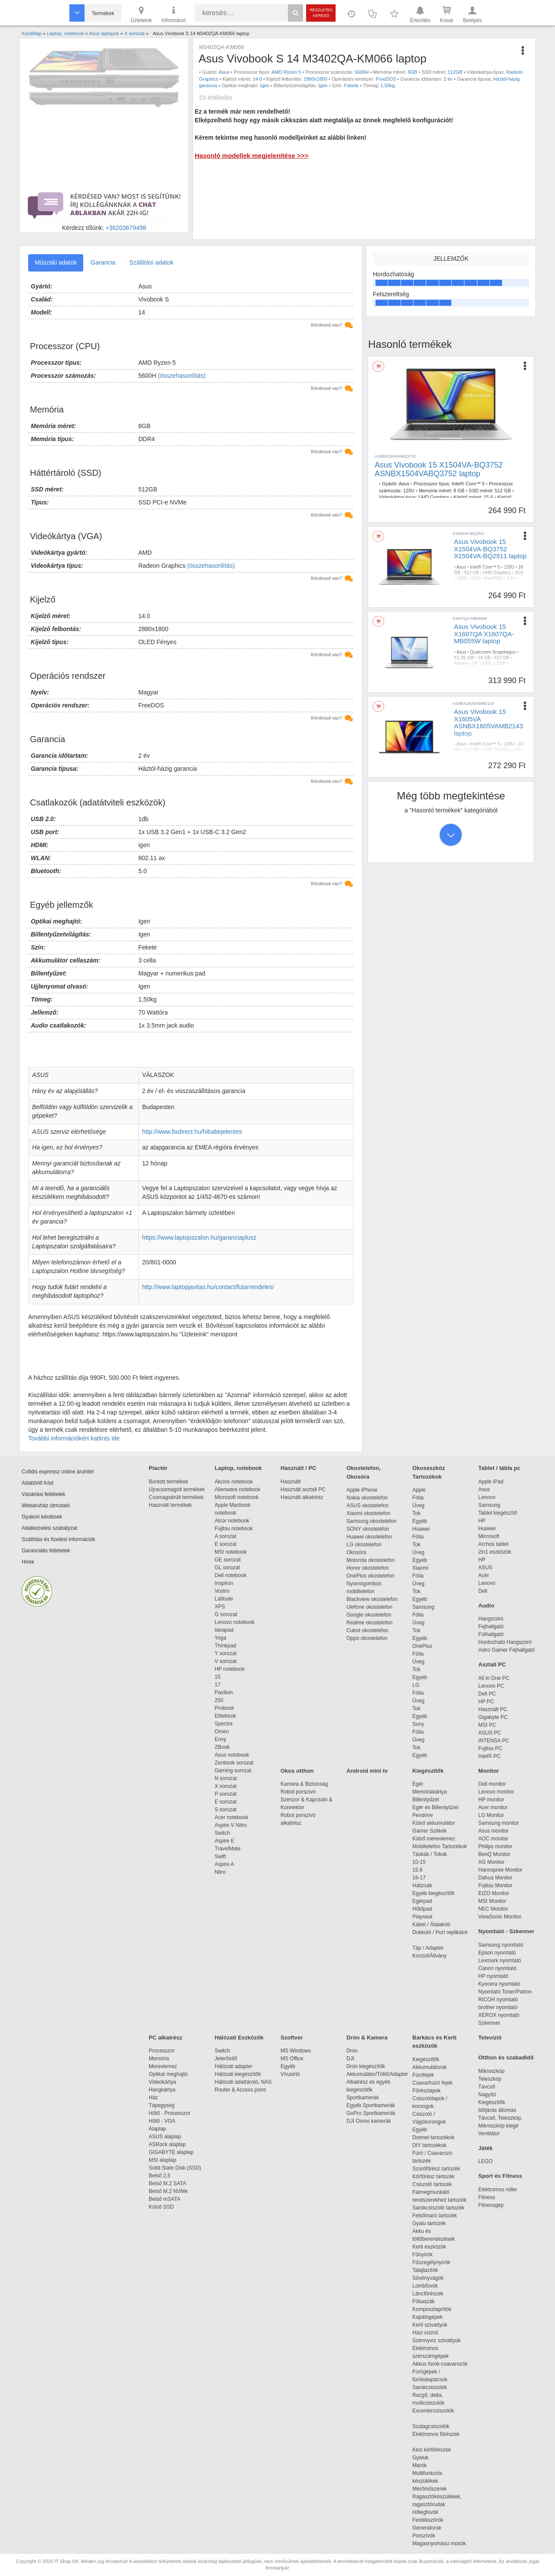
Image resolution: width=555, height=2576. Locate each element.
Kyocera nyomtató (499, 1984)
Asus (224, 72)
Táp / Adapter (428, 1948)
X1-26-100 (464, 657)
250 (219, 1700)
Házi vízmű (425, 2333)
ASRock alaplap (169, 2144)
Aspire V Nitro (232, 1825)
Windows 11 (465, 669)
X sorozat (226, 1786)
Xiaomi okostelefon (368, 1513)
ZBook (222, 1747)
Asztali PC (492, 1664)
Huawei (421, 1529)
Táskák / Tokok (429, 1854)
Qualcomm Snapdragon (493, 652)
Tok (416, 1513)
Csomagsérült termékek (176, 1497)
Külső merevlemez (433, 1839)
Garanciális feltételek (46, 1551)
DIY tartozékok (429, 2145)
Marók (425, 2465)
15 (217, 1677)
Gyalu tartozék (429, 2223)
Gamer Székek (429, 1831)
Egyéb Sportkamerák (372, 2105)
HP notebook (230, 1669)
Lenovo (486, 1497)
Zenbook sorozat (234, 1763)
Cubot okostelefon (367, 1630)
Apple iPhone (361, 1490)
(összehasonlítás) (182, 375)
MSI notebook (231, 1552)
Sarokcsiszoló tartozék (438, 2208)
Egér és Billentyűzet (435, 1807)
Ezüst (489, 584)
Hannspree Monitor (500, 1870)
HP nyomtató (493, 1976)
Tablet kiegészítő (497, 1513)
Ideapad (224, 1630)
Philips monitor (495, 1846)
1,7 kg (505, 584)
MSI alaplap (162, 2160)
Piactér (158, 1468)
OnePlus (422, 1646)
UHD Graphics (433, 497)
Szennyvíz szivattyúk (436, 2340)
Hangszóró (490, 1619)
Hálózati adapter (233, 2066)
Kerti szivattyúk (429, 2325)
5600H (362, 72)
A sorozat (225, 1536)
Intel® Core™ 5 (468, 483)
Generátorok (426, 2528)
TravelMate (229, 1849)
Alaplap (157, 2129)
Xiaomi (420, 1568)
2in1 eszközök (494, 1552)
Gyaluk (430, 2458)
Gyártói (461, 584)
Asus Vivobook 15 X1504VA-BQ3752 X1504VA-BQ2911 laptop (490, 549)
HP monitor (491, 1800)
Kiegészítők (428, 1771)
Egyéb (419, 1521)
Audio (486, 1605)
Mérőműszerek (429, 2489)
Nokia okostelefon (367, 1498)
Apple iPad (490, 1482)
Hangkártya (162, 2090)
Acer (483, 1575)
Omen (222, 1731)
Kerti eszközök (429, 2247)
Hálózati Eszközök (239, 2037)
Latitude (224, 1599)
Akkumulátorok (433, 2067)
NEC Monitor (493, 1909)
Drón (352, 2051)
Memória (159, 2059)
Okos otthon (297, 1771)
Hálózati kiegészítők (238, 2074)
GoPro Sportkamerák (370, 2113)
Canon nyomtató (497, 1968)
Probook (224, 1708)
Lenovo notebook (235, 1622)
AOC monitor (493, 1839)
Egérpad (422, 1901)
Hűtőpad (422, 1909)
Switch (222, 1833)
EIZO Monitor (493, 1893)
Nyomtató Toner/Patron (505, 1992)
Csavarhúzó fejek (436, 2083)
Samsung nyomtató (500, 1945)
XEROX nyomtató (498, 2015)
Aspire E (224, 1841)
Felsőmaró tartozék (434, 2216)
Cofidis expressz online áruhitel (58, 1472)
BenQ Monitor (494, 1854)
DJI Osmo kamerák (370, 2121)
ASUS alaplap (166, 2137)
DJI (350, 2059)
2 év (448, 79)
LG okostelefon (364, 1545)
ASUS (485, 1568)
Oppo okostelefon (366, 1638)
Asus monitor (493, 1831)
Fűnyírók (422, 2255)
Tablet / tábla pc (499, 1468)
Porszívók (423, 2536)
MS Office (292, 2059)
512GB (454, 72)
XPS (220, 1607)
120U (409, 490)
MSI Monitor (492, 1901)
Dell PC (487, 1694)
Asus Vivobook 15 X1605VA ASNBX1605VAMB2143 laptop (488, 722)
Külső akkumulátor (433, 1823)
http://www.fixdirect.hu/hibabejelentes (192, 1131)
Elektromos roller (497, 2189)
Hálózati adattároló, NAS (243, 2082)
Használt (291, 1482)
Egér (417, 1784)
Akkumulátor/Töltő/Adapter (377, 2074)
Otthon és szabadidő (506, 2057)
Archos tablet (493, 1544)
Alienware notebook (237, 1489)
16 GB (484, 657)
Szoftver (292, 2037)
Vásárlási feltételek (43, 1494)
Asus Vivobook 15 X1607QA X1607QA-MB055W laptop (484, 634)
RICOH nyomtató (498, 2000)
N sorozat (226, 1778)
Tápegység (161, 2105)
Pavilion (224, 1692)
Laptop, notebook (238, 1468)
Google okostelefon (368, 1615)
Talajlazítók (425, 2270)
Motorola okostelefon (370, 1560)
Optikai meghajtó (168, 2074)
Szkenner (489, 2023)
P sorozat (225, 1794)
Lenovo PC (491, 1686)
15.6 (417, 1870)
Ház (153, 2098)
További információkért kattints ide (74, 1438)
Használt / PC (298, 1468)
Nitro (220, 1872)
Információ (173, 13)
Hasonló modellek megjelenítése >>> (251, 155)
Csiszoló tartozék (432, 2184)
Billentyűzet (425, 1800)
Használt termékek (170, 1505)
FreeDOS (386, 79)
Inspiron (224, 1583)
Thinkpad (225, 1646)
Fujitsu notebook (234, 1528)
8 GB (459, 490)
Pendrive (422, 1815)
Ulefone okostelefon (369, 1607)
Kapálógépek (427, 2317)
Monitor (488, 1771)
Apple (419, 1490)
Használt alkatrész (302, 1497)
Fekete (351, 85)
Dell (482, 1591)
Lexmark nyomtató (499, 1960)
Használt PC (492, 1709)
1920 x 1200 (494, 663)
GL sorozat (227, 1568)
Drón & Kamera (367, 2037)
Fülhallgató (491, 1634)
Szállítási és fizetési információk (58, 1539)
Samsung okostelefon (371, 1521)
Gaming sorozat (234, 1771)
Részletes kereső (321, 13)
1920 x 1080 (468, 578)
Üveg (418, 1505)
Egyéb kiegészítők (433, 1893)
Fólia (418, 1498)
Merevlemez (163, 2066)
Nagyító (487, 2095)
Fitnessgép (491, 2205)
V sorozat (226, 1661)
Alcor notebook (232, 1521)
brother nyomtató (498, 2007)
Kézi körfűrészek (436, 2450)
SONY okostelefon (367, 1529)
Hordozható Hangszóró (505, 1642)
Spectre (223, 1724)
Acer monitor (493, 1807)
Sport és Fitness (500, 2176)
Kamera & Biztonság (304, 1784)
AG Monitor (491, 1862)
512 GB (503, 490)
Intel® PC (489, 1756)
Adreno (461, 663)
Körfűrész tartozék (433, 2176)
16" (475, 663)
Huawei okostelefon (369, 1537)
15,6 (488, 497)
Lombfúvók (425, 2286)
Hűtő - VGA (162, 2121)
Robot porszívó (298, 1792)
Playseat (422, 1917)
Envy (220, 1739)
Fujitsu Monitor (495, 1885)
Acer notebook (231, 1817)
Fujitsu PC (490, 1748)
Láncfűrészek (432, 2294)
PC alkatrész (165, 2037)
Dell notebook (230, 1575)
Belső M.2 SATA (167, 2183)
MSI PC (487, 1725)
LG (415, 1685)
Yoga (220, 1638)
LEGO (485, 2161)
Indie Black (464, 674)
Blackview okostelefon (372, 1599)
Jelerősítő (226, 2059)
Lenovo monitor (496, 1792)
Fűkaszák (423, 2301)
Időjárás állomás (497, 2110)
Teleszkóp (489, 2079)
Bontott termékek (168, 1482)
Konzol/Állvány (429, 1956)
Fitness (486, 2197)
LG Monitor (491, 1815)
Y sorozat (225, 1653)
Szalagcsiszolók (430, 2426)
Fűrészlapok (430, 2091)
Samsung (423, 1607)
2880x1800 (315, 79)
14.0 (257, 79)
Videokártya (162, 2082)
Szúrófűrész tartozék (436, 2169)
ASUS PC (489, 1733)
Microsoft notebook (236, 1497)
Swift (220, 1856)
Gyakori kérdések (42, 1517)
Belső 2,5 (159, 2176)
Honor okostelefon (367, 1568)
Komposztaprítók (431, 2309)
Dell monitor (492, 1784)
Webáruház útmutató (46, 1505)
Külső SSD (161, 2207)
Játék (485, 2148)
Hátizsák (422, 1885)
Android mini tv (367, 1771)
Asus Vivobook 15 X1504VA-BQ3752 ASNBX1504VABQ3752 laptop (439, 469)
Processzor (162, 2051)
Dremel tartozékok (437, 2137)
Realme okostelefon (369, 1623)
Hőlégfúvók (425, 2512)
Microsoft (489, 1536)
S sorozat (226, 1810)
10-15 (419, 1862)
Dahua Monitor (495, 1878)
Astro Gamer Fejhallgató (506, 1650)
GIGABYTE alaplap (172, 2152)
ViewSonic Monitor (499, 1917)
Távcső (486, 2087)
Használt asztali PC (303, 1489)
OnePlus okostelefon (370, 1576)
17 (217, 1685)
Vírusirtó (290, 2074)
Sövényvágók (432, 2278)
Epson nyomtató (497, 1953)
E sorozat (226, 1544)
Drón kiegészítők (365, 2066)
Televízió (490, 2037)
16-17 (419, 1878)
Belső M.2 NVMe (170, 2191)
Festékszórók (427, 2520)
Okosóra (356, 1552)
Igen (264, 85)
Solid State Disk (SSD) (175, 2168)
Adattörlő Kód (37, 1483)
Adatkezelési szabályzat (49, 1528)
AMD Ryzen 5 (286, 72)
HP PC (486, 1702)
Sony (418, 1724)
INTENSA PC (493, 1741)
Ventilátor (489, 2134)
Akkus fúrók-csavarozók (439, 2364)
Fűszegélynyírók (433, 2262)
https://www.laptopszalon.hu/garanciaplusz (199, 1237)
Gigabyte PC (493, 1717)
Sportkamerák (362, 2098)
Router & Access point (240, 2090)
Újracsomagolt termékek (177, 1489)
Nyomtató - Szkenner (506, 1931)
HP (482, 1521)
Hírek (28, 1562)
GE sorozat (229, 1560)
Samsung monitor (498, 1823)
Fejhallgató (491, 1627)
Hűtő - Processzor (169, 2113)
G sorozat (226, 1614)
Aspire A (224, 1864)
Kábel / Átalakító (432, 1924)
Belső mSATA (166, 2199)
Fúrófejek (427, 2075)
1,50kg (387, 85)
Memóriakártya (429, 1792)
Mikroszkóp (491, 2071)
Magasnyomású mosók (439, 2543)
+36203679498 (125, 227)
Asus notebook (232, 1755)
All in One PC (493, 1678)
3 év (486, 669)
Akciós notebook (234, 1482)
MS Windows (296, 2051)
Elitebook (225, 1716)
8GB (412, 72)
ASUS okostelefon (367, 1505)
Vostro (222, 1591)
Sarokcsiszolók (432, 2387)
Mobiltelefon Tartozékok (439, 1846)
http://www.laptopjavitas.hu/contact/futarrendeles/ (208, 1286)
